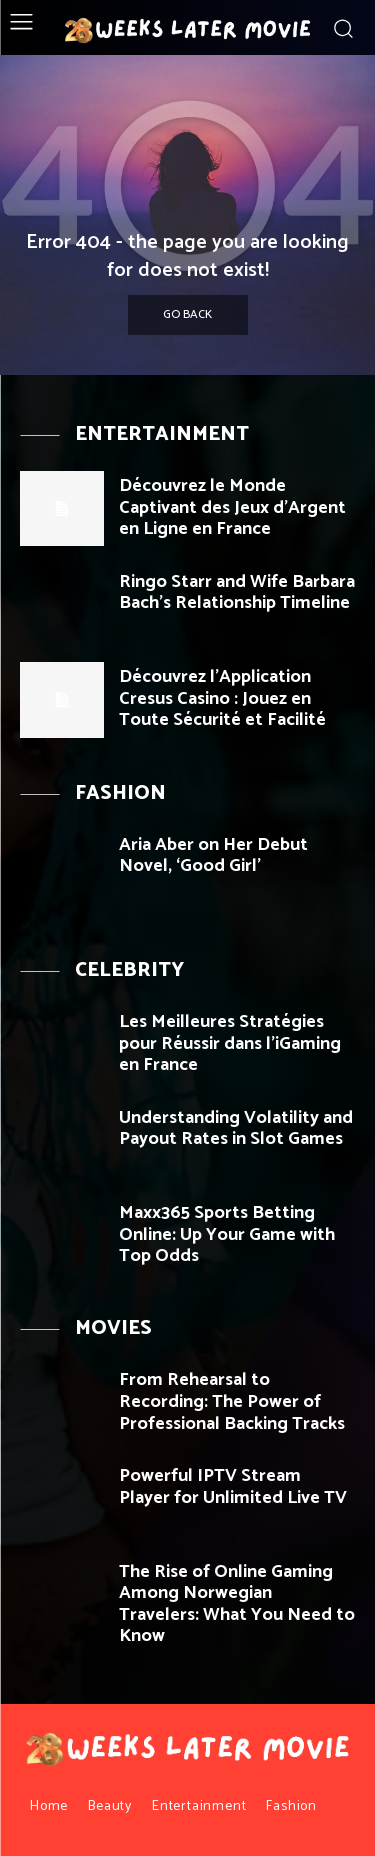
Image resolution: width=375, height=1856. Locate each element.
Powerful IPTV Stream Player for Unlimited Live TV (233, 1487)
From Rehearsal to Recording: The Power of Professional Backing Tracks (232, 1401)
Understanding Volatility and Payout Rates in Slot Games (236, 1129)
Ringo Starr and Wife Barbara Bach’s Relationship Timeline (237, 593)
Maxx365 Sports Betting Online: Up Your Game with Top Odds (227, 1234)
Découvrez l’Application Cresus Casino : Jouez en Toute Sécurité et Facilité (222, 698)
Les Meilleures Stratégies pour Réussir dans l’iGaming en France (230, 1043)
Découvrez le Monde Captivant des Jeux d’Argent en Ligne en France (232, 507)
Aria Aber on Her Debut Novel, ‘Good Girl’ (213, 856)
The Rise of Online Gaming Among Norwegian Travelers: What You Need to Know (237, 1604)
